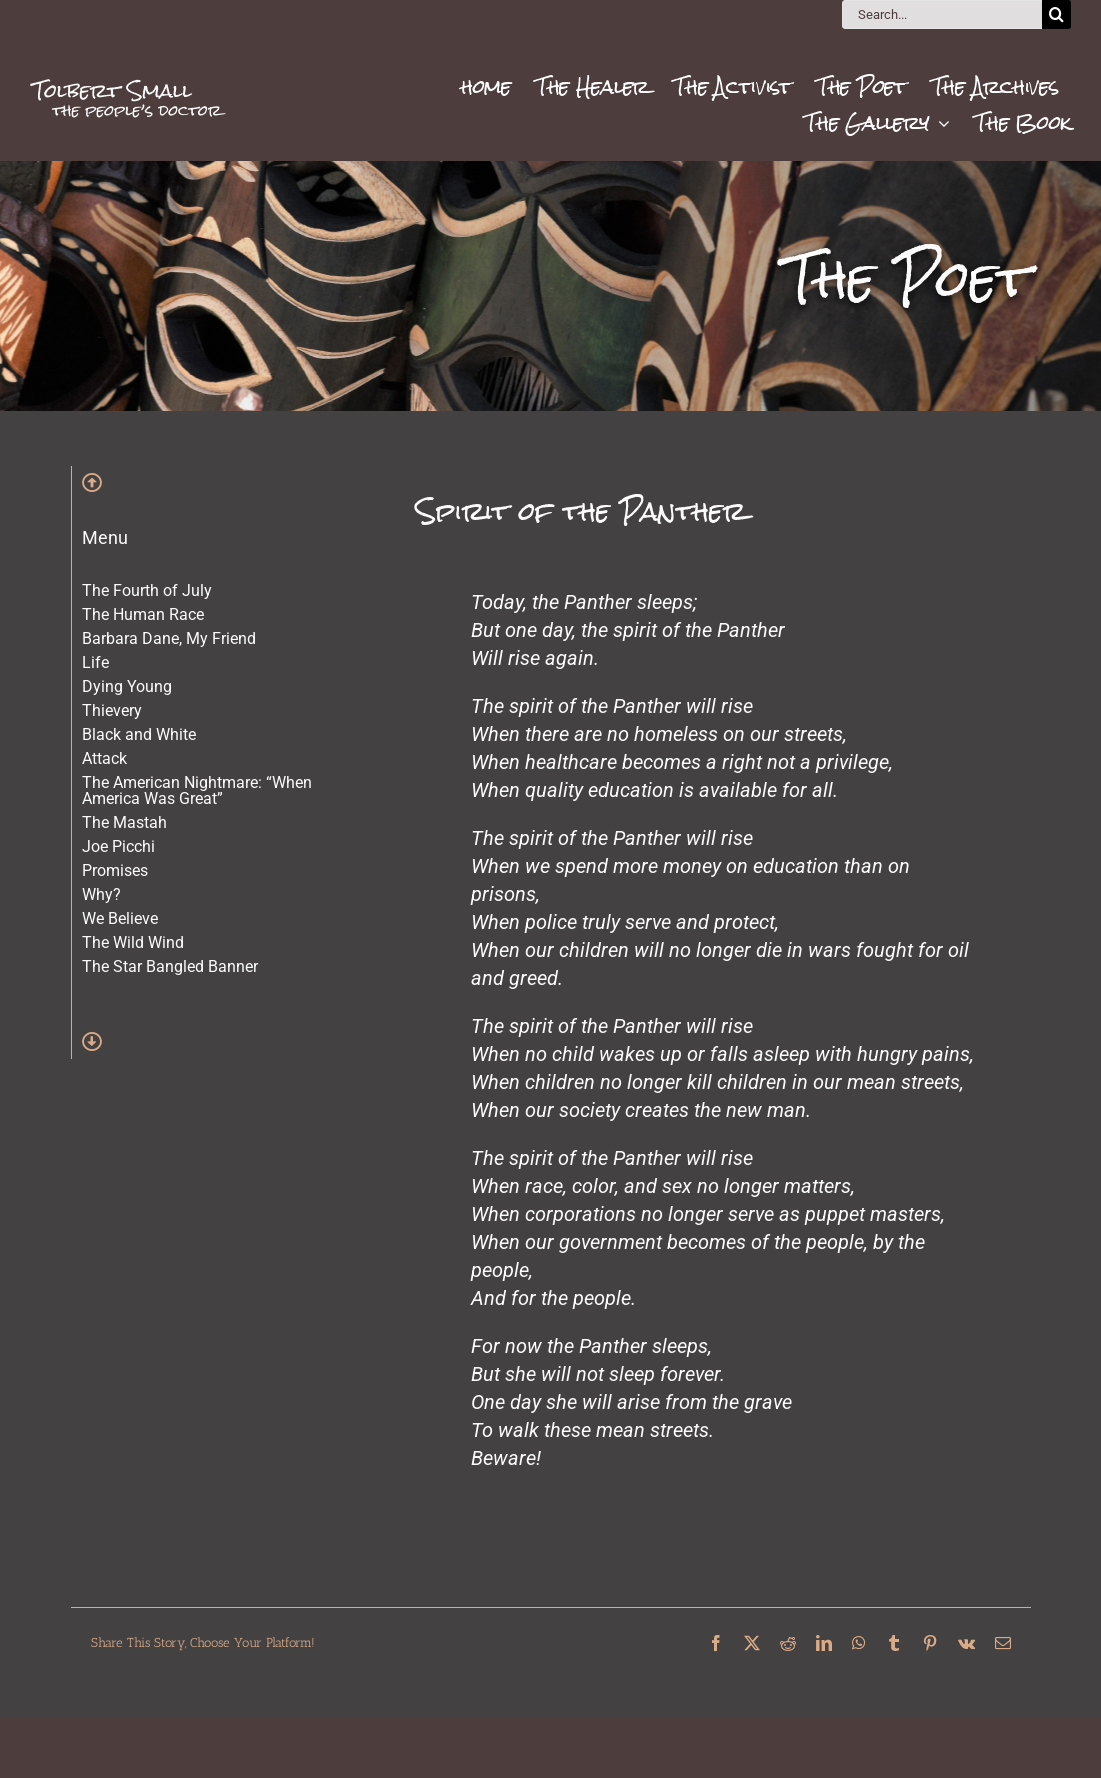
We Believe (120, 918)
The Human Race (143, 614)
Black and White (139, 734)
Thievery (112, 710)
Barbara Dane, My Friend (169, 638)
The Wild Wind (133, 942)
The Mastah (124, 822)
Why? (101, 894)
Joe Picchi (118, 846)
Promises (115, 870)
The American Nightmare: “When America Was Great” (197, 790)
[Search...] (942, 14)
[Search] (1056, 14)
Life (95, 662)
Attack (104, 758)
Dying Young (127, 686)
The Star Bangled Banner (170, 966)
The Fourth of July (147, 590)
